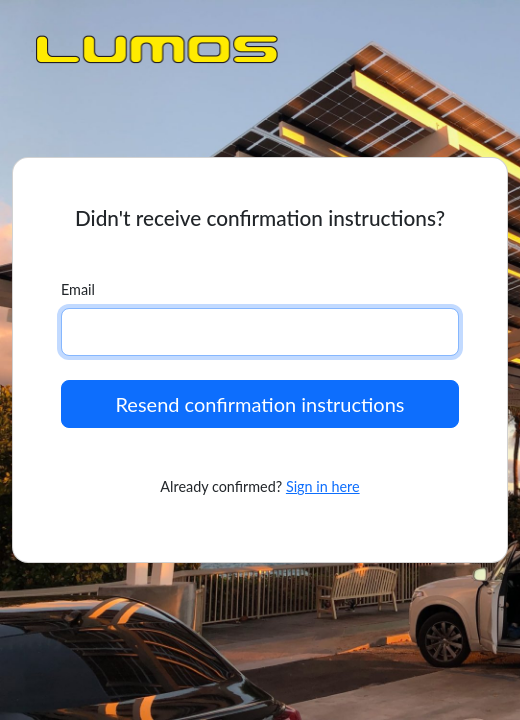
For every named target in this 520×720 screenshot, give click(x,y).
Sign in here (323, 486)
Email (78, 289)
